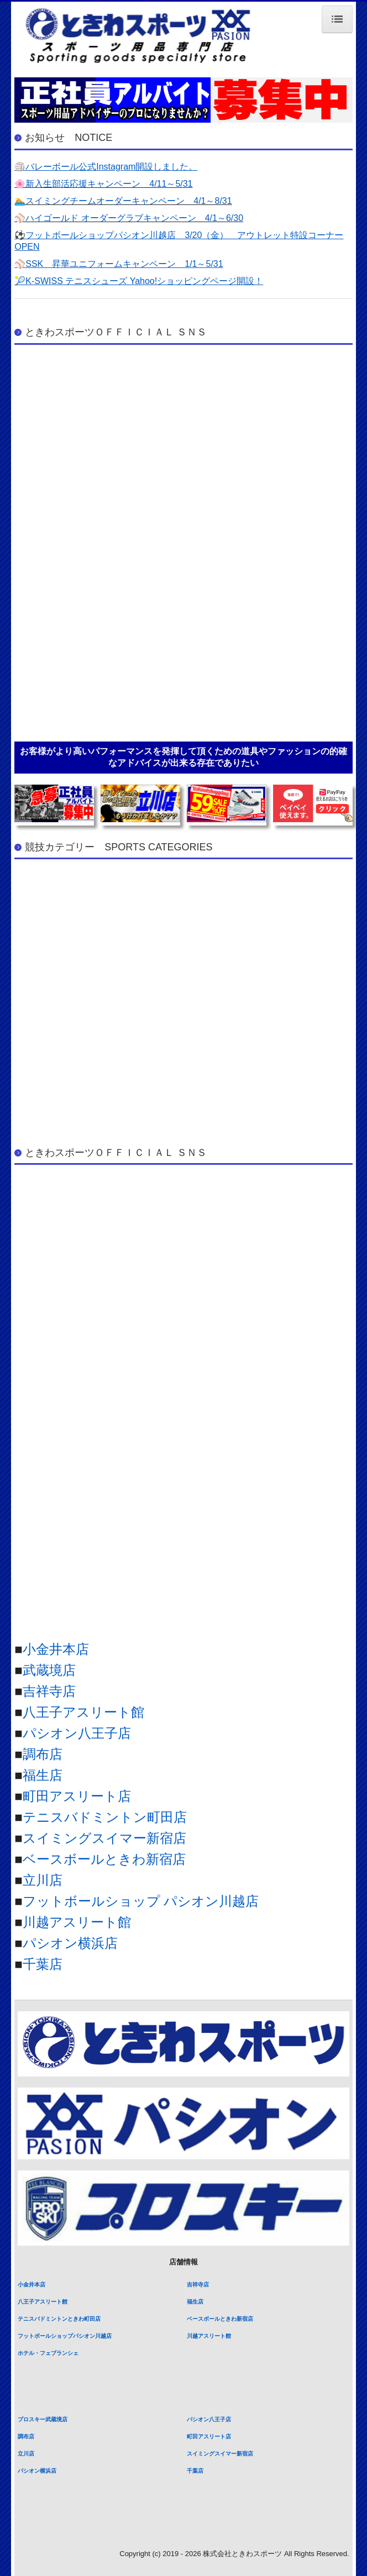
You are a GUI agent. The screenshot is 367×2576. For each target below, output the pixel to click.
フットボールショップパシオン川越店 (65, 2336)
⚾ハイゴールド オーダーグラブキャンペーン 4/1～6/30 (128, 218)
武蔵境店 (49, 1670)
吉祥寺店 (49, 1691)
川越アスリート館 (77, 1922)
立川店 (42, 1880)
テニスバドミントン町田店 (105, 1817)
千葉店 (42, 1964)
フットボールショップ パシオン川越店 (141, 1901)
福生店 (42, 1775)
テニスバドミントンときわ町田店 (59, 2319)
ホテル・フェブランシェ (48, 2353)
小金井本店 (56, 1649)
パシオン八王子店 (77, 1733)
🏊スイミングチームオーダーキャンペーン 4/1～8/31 (123, 201)
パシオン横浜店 (70, 1943)
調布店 (42, 1754)
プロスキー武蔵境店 (42, 2419)
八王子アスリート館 (83, 1712)
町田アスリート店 (77, 1796)
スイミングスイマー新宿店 (104, 1838)
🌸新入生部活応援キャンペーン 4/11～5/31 (103, 183)
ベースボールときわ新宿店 (104, 1859)
